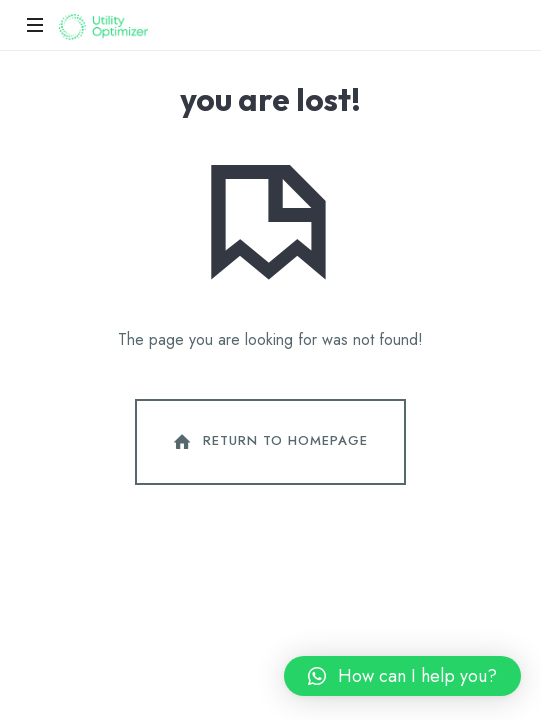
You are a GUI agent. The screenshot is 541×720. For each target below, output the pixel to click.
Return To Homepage (269, 442)
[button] (402, 676)
